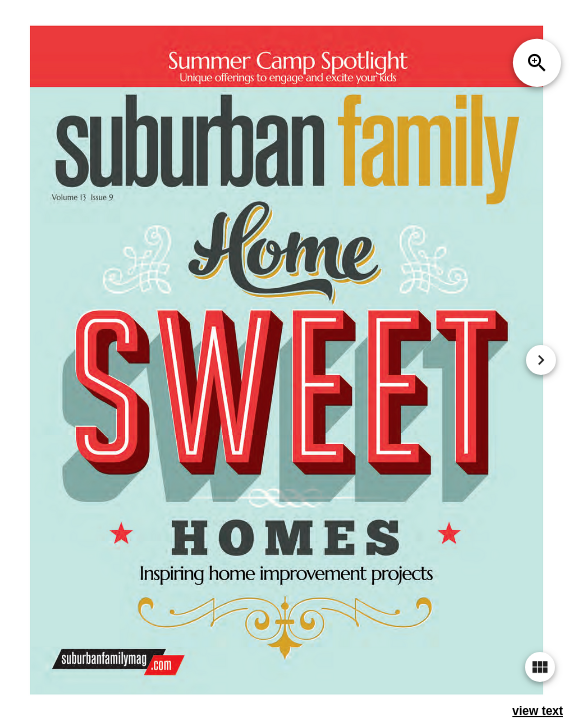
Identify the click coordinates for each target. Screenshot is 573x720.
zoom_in (537, 63)
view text (537, 711)
